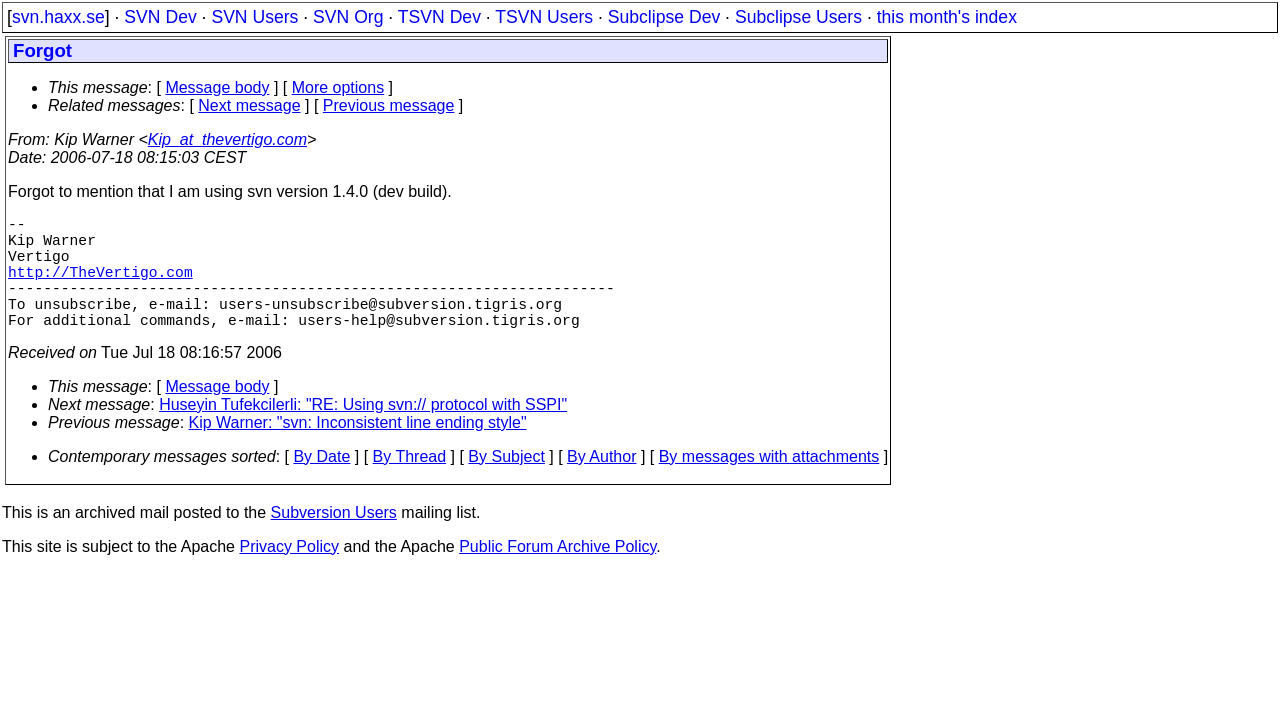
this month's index (947, 17)
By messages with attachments (769, 484)
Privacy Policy (289, 574)
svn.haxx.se (58, 17)
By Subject (506, 484)
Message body (217, 87)
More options (338, 87)
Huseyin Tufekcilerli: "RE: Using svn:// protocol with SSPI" (363, 432)
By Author (601, 484)
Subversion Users (334, 540)
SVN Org (348, 17)
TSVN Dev (439, 17)
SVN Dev (160, 17)
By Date (321, 484)
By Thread (410, 484)
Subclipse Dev (664, 17)
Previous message (389, 105)
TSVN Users (544, 17)
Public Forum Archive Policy (557, 574)
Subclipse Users (798, 17)
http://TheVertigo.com (100, 287)
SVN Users (254, 17)
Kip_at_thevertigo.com (227, 139)
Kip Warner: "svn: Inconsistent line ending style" (358, 450)
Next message (249, 105)
